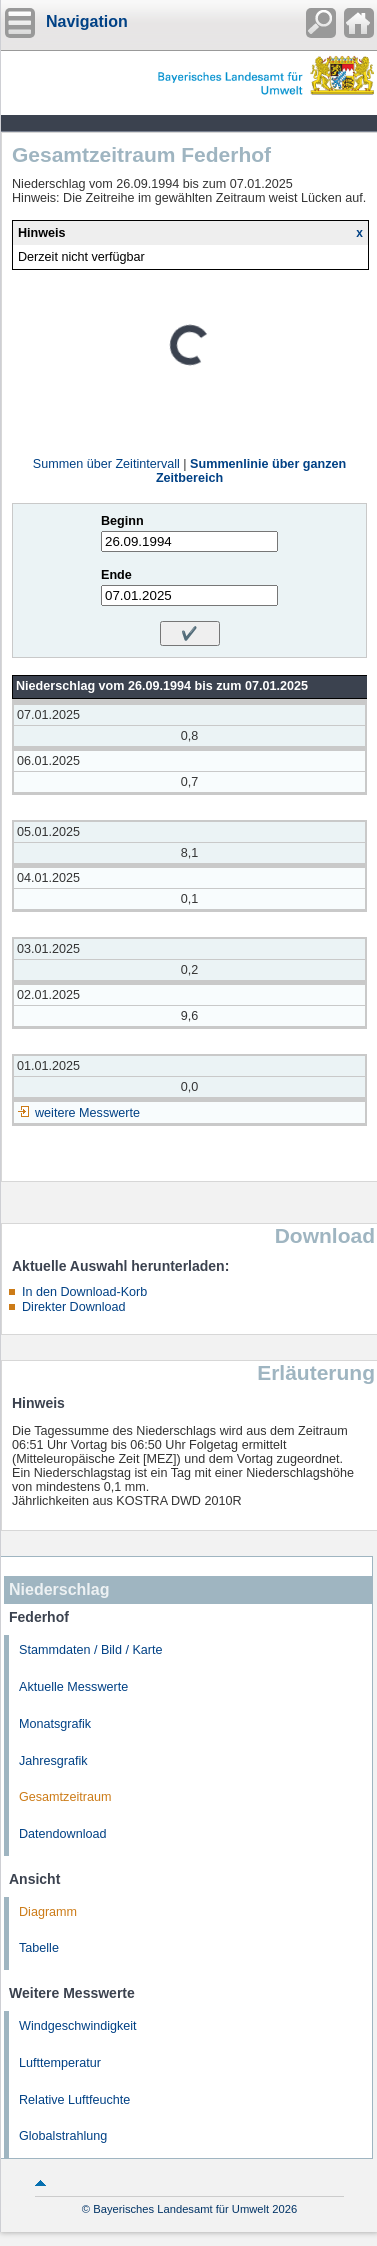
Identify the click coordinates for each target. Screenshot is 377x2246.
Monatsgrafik (55, 1724)
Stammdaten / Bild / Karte (91, 1650)
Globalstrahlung (63, 2136)
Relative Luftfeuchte (74, 2100)
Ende (116, 575)
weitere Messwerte (87, 1113)
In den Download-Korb (84, 1292)
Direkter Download (74, 1307)
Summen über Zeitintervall (106, 464)
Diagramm (48, 1912)
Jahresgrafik (53, 1761)
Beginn (122, 521)
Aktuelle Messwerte (73, 1687)
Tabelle (39, 1948)
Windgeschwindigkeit (78, 2026)
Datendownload (63, 1834)
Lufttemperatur (60, 2063)
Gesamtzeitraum (65, 1797)
